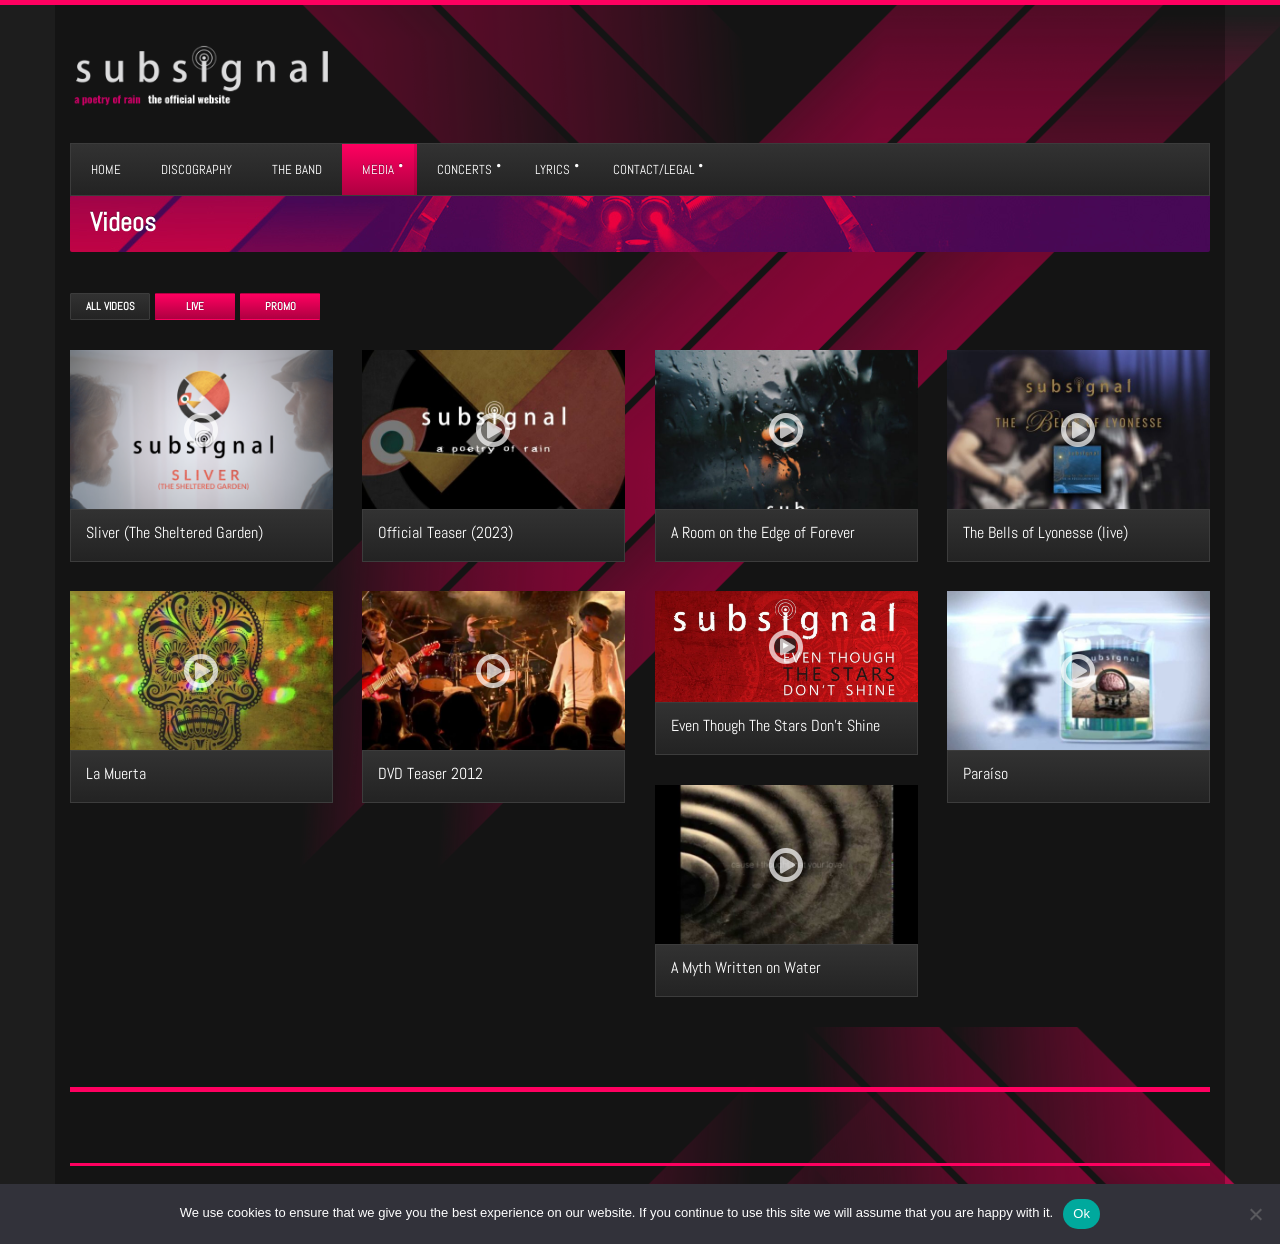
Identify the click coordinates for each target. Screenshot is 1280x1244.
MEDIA (378, 169)
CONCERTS (464, 169)
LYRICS (552, 169)
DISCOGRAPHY (196, 169)
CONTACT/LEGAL (653, 169)
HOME (106, 169)
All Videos (110, 306)
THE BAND (297, 169)
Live (195, 306)
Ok (1081, 1213)
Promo (280, 306)
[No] (1255, 1214)
